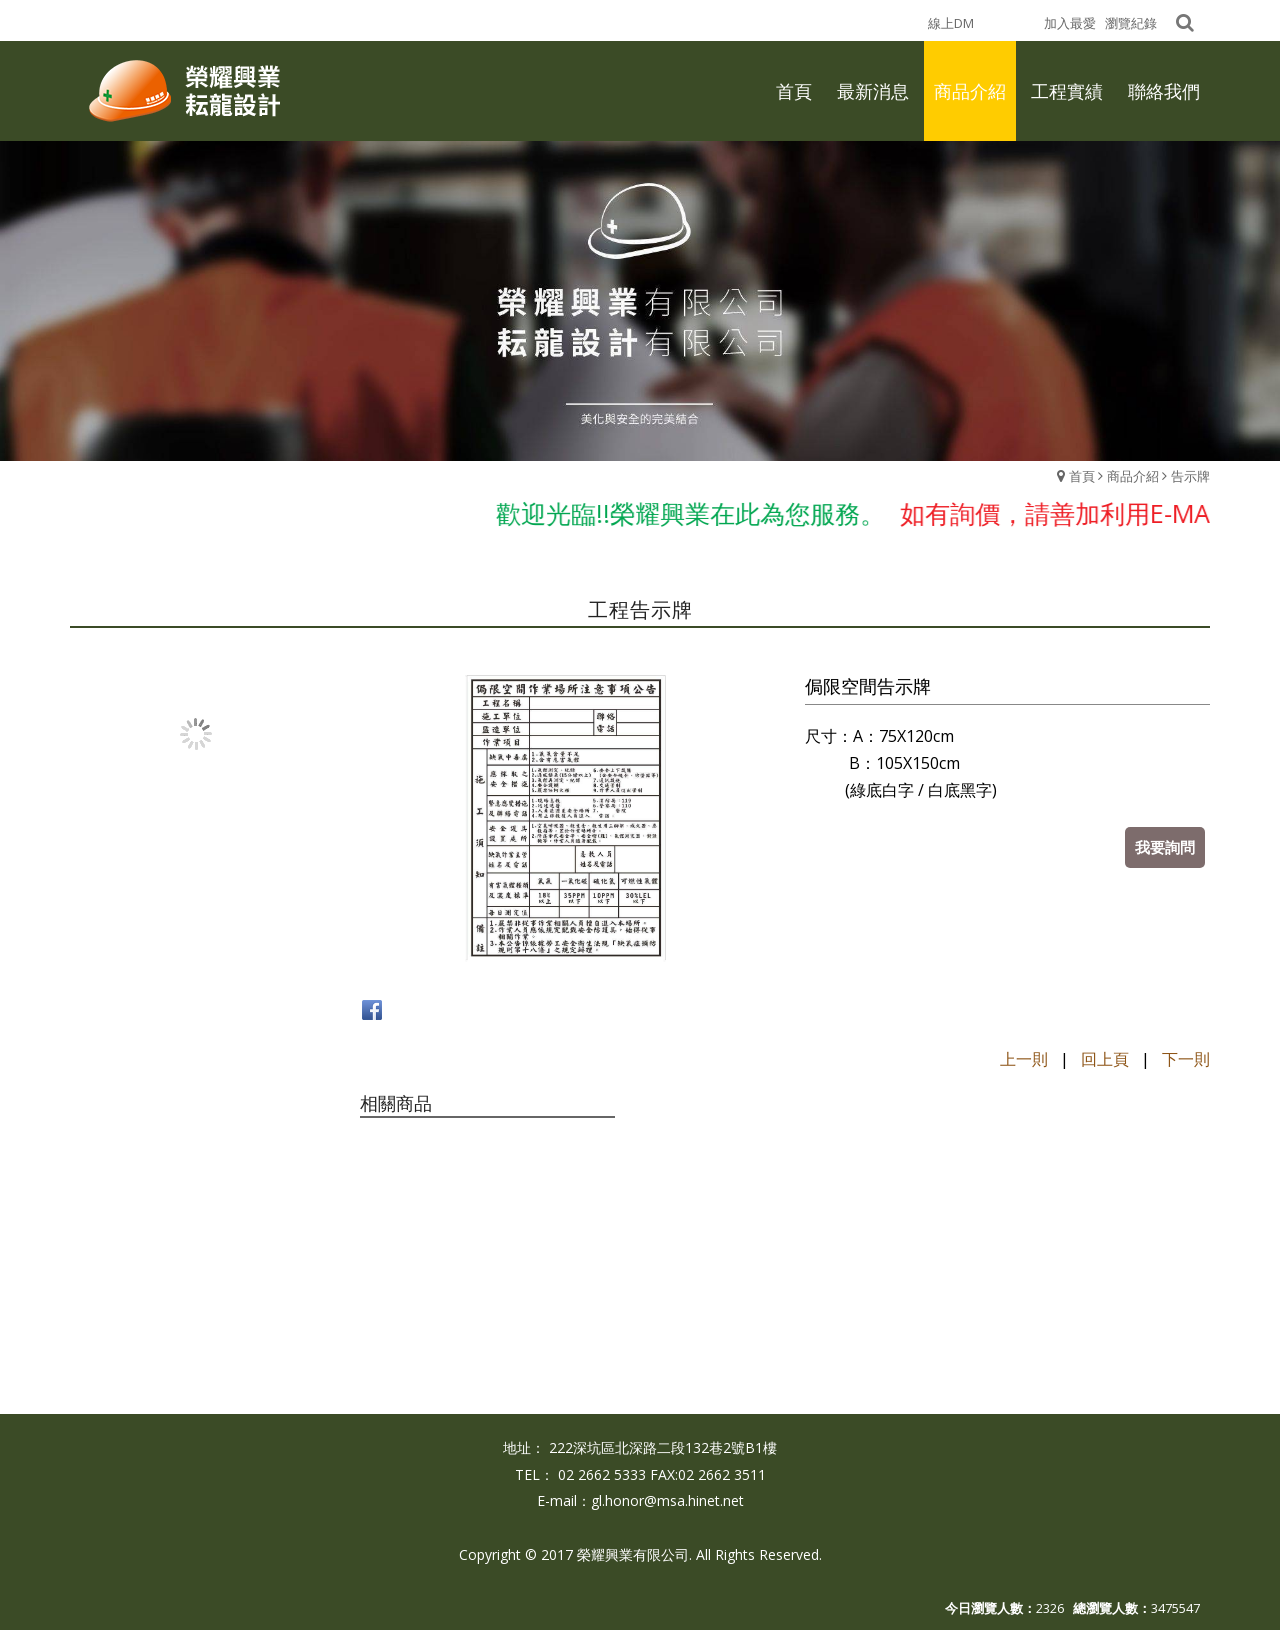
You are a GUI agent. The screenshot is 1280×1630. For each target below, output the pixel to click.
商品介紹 (1133, 476)
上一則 (1024, 1059)
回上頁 (1105, 1059)
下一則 (1186, 1059)
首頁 (1082, 476)
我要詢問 (1165, 847)
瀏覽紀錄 (1131, 23)
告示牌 (1190, 476)
